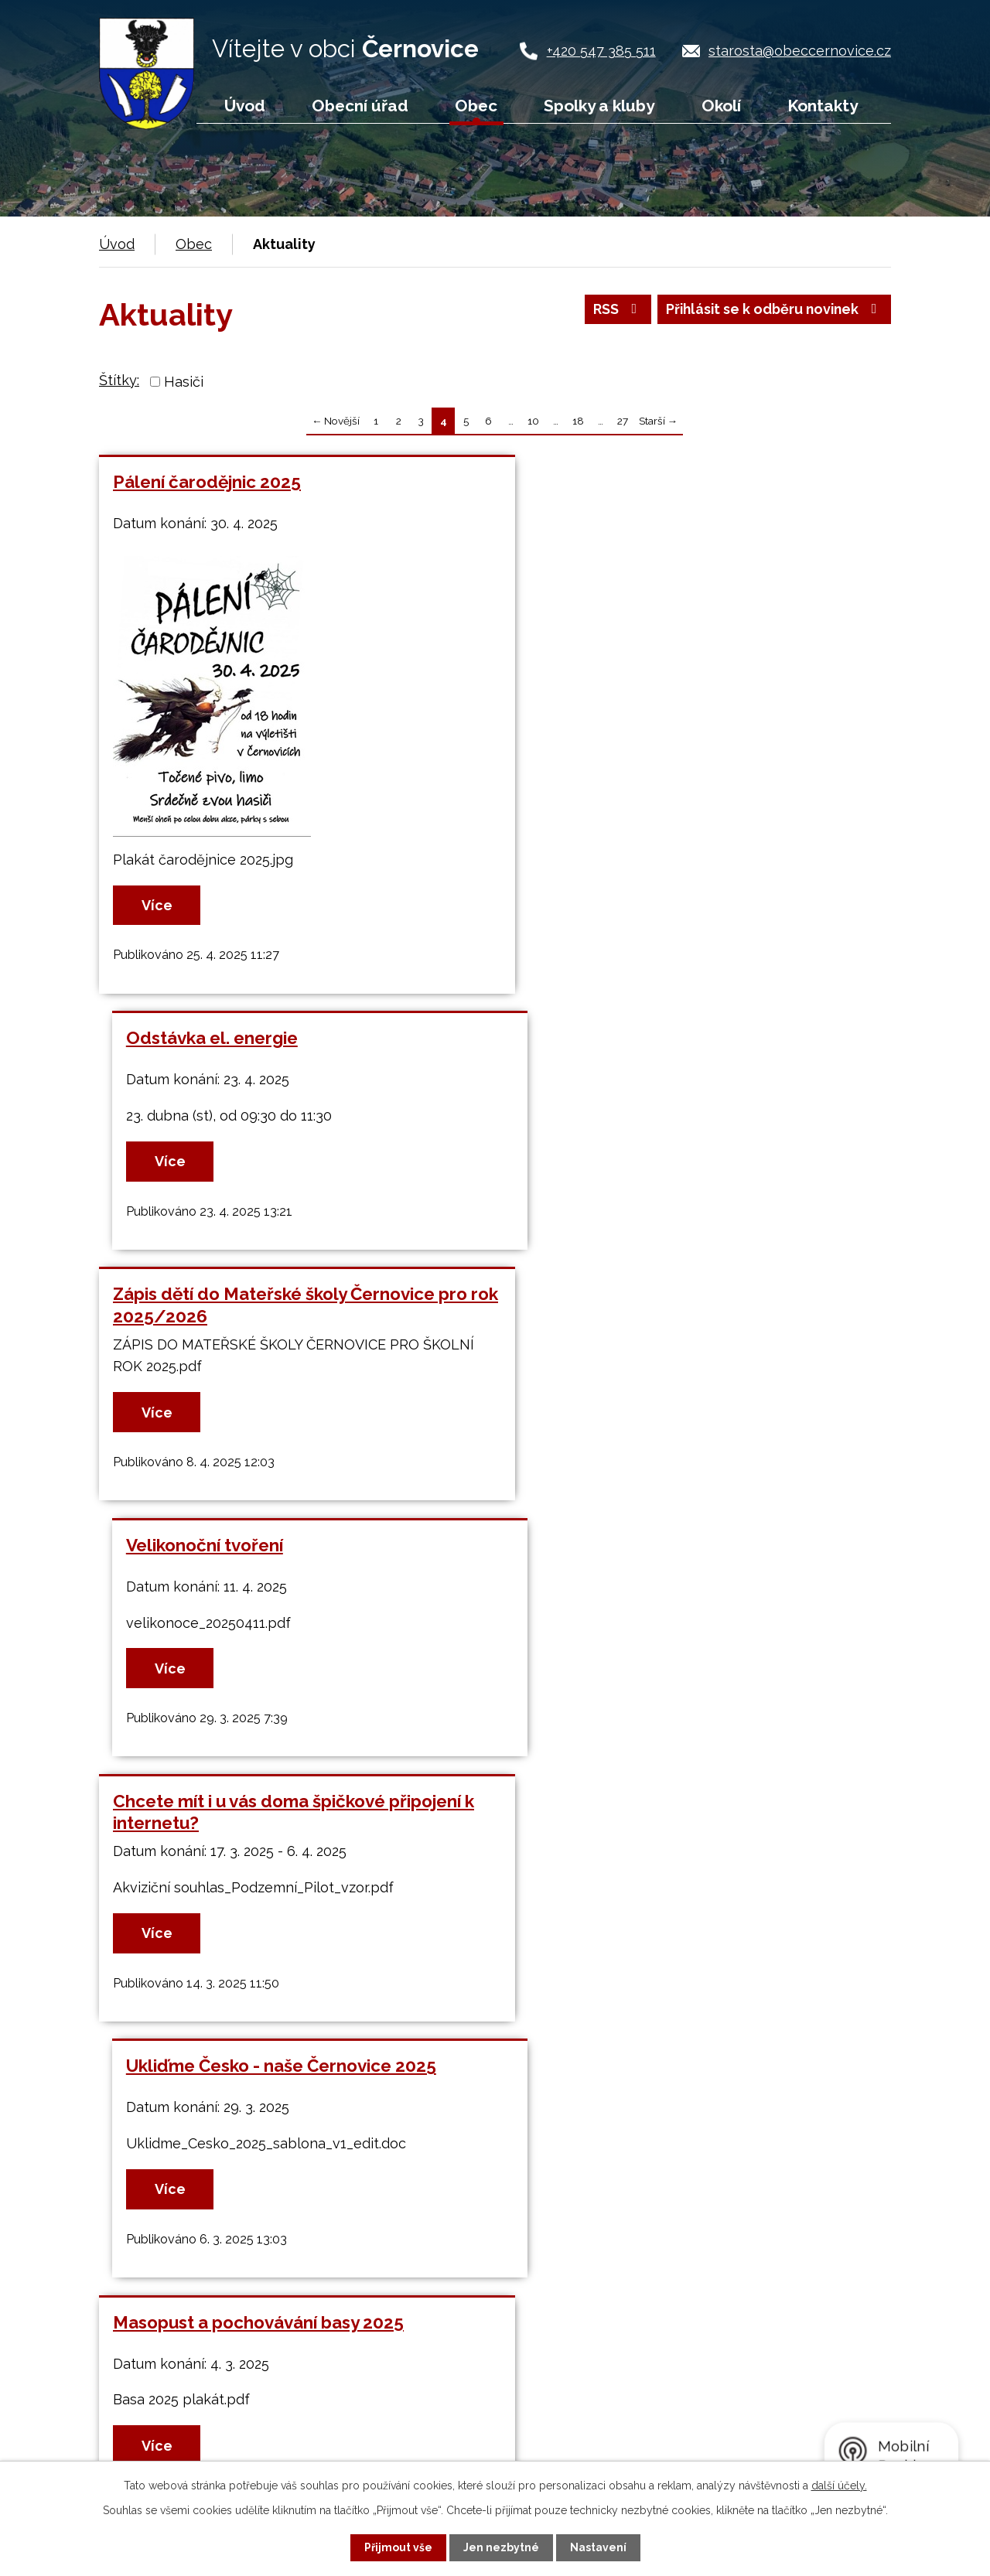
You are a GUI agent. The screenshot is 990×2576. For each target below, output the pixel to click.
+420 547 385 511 (601, 51)
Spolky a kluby (599, 105)
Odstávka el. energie (602, 482)
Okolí (721, 105)
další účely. (839, 2485)
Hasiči (183, 382)
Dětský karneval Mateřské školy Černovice (689, 1560)
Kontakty (822, 105)
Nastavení (598, 2547)
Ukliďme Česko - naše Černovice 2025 (671, 1295)
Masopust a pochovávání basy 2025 (258, 1560)
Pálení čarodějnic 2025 (207, 482)
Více (157, 905)
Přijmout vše (398, 2547)
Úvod (244, 105)
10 (533, 421)
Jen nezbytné (501, 2547)
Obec (476, 105)
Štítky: (119, 380)
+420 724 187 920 (214, 2436)
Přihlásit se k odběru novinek (772, 310)
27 (622, 421)
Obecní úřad (360, 105)
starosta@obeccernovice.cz (799, 51)
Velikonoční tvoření (594, 1039)
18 (578, 421)
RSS (612, 310)
